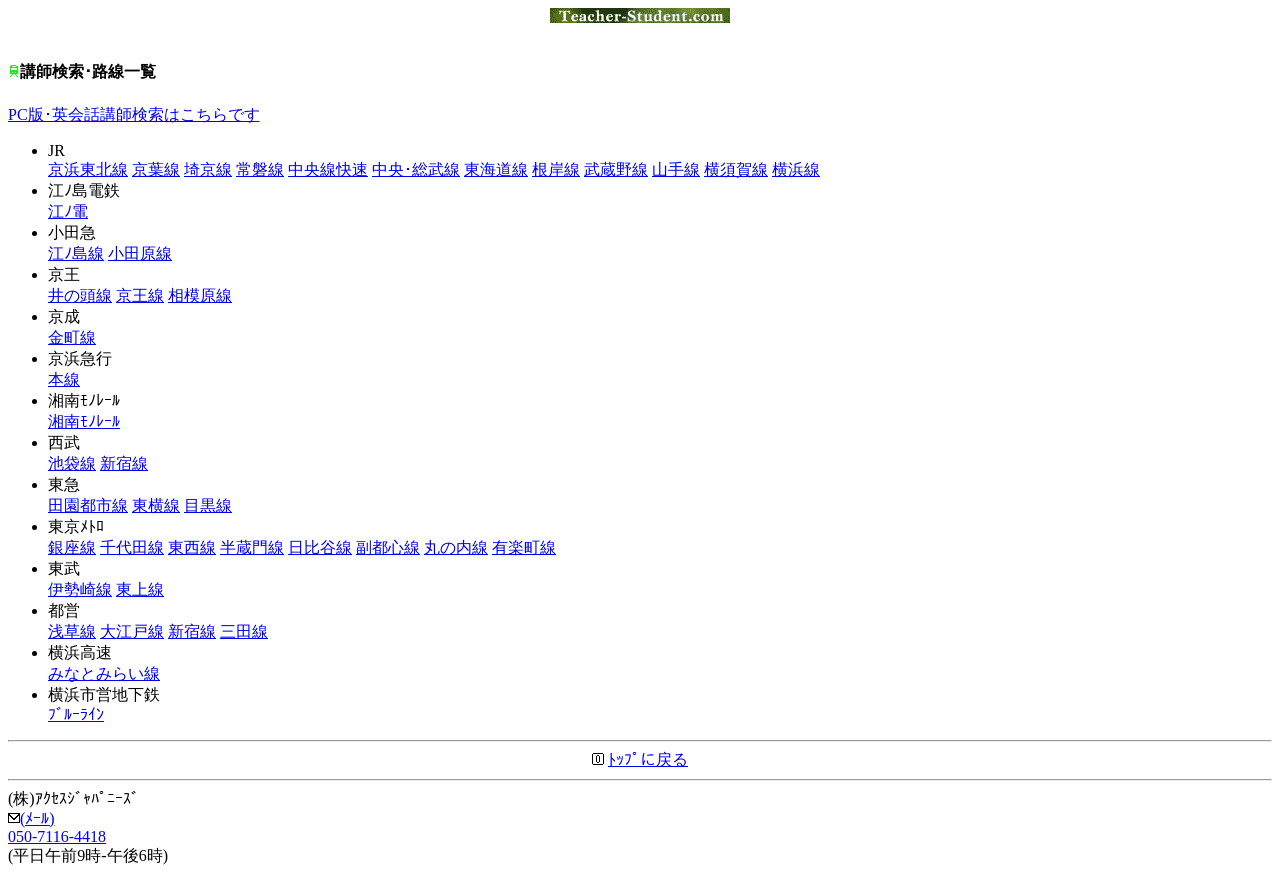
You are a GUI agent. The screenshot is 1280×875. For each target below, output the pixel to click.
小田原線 (140, 253)
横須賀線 (736, 169)
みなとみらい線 (104, 673)
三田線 (244, 631)
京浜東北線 (88, 169)
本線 (64, 379)
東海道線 (496, 169)
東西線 (192, 547)
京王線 (140, 295)
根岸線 (556, 169)
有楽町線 (524, 547)
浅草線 (72, 631)
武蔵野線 (616, 169)
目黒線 (208, 505)
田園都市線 (88, 505)
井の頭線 (80, 295)
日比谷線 (320, 547)
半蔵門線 (252, 547)
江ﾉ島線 (76, 253)
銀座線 (72, 547)
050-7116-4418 (57, 836)
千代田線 (132, 547)
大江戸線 (132, 631)
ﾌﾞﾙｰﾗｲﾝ (76, 714)
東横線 (156, 505)
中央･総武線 (416, 169)
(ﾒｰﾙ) (31, 818)
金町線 (72, 337)
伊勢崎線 (80, 589)
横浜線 (796, 169)
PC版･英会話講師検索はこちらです (134, 114)
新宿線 (124, 463)
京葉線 (156, 169)
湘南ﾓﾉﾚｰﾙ (84, 421)
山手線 (676, 169)
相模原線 (200, 295)
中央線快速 (328, 169)
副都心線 (388, 547)
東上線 (140, 589)
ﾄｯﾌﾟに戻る (648, 759)
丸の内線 (456, 547)
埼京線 (208, 169)
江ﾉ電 (68, 211)
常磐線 (260, 169)
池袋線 (72, 463)
